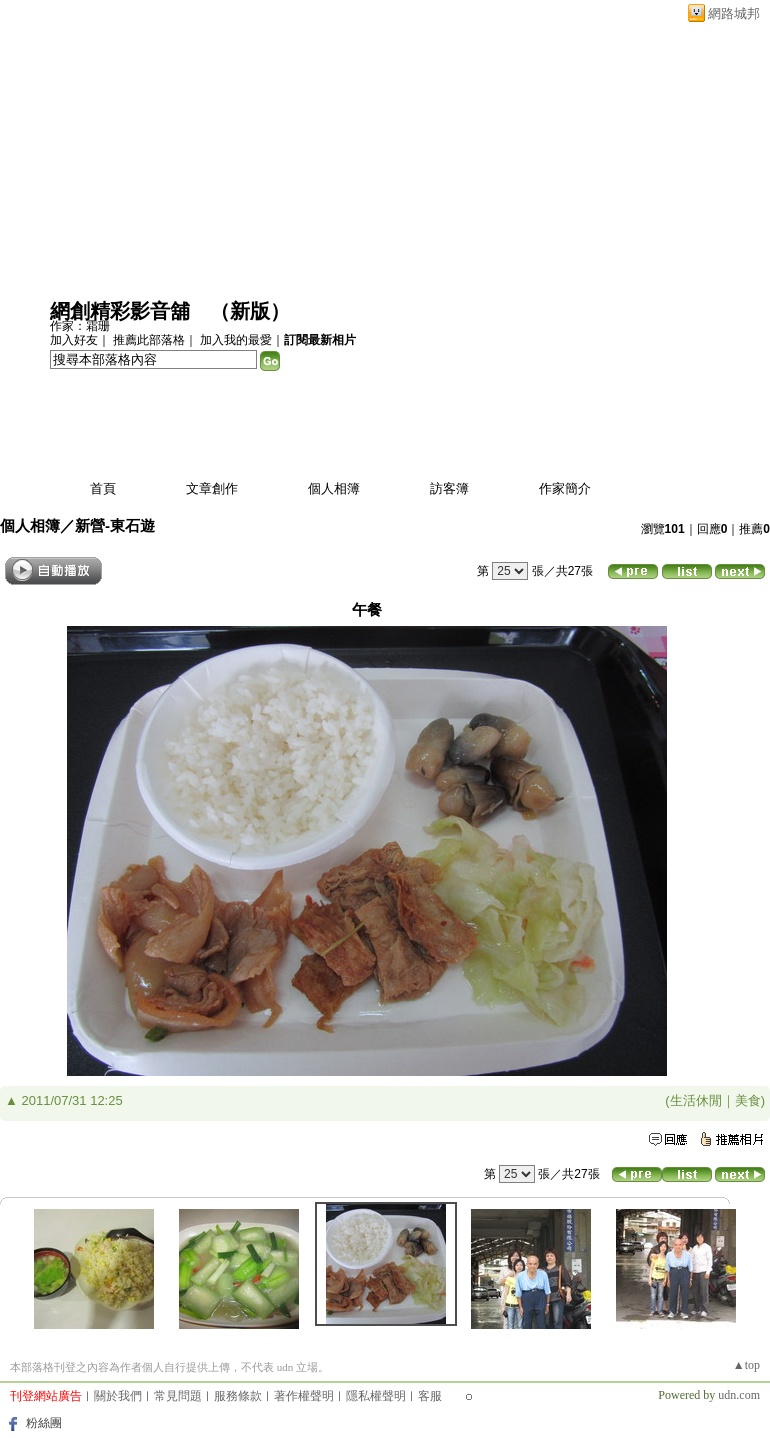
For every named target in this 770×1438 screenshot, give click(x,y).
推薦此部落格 (149, 340)
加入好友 (74, 340)
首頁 (103, 488)
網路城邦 (734, 13)
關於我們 (118, 1396)
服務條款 (238, 1396)
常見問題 (178, 1396)
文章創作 (212, 488)
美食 (748, 1100)
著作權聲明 (304, 1396)
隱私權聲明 (376, 1396)
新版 (250, 311)
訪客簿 (449, 488)
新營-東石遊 (115, 525)
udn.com (739, 1395)
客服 (430, 1396)
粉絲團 (44, 1423)
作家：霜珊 (80, 326)
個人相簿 (334, 488)
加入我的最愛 (236, 340)
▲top (746, 1365)
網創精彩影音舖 (120, 311)
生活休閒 (696, 1100)
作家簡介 (565, 488)
